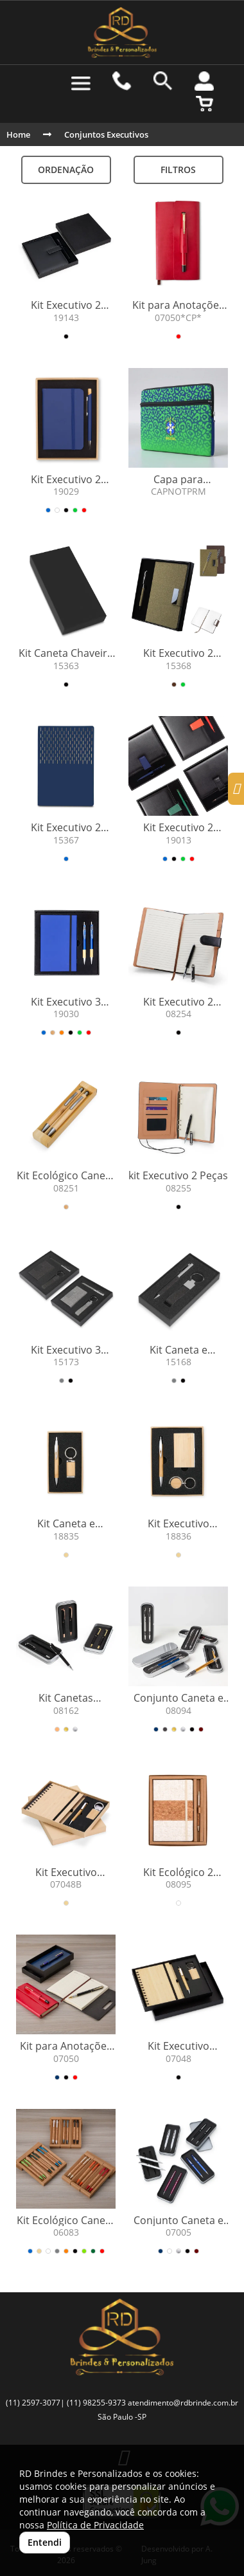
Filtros (178, 169)
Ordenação (66, 169)
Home (18, 134)
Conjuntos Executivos (106, 134)
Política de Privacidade (95, 2525)
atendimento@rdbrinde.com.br (183, 2402)
